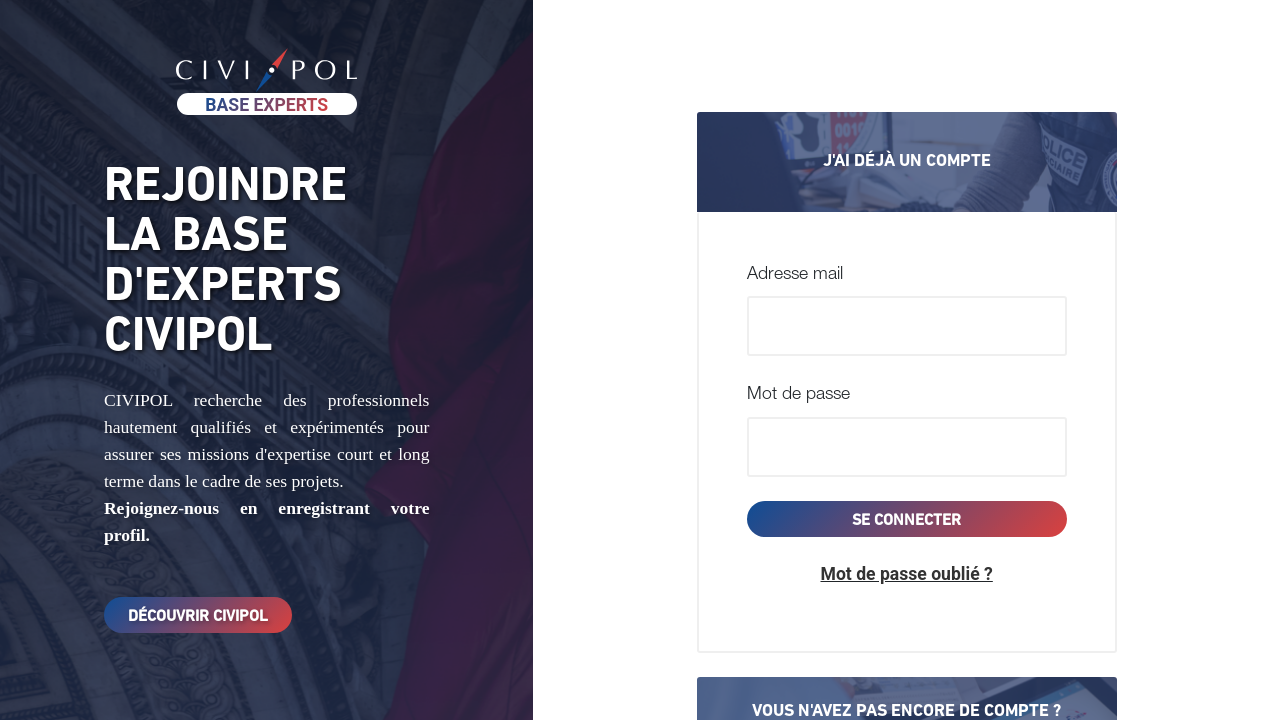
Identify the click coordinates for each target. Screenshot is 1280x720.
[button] (907, 574)
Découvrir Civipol (198, 617)
